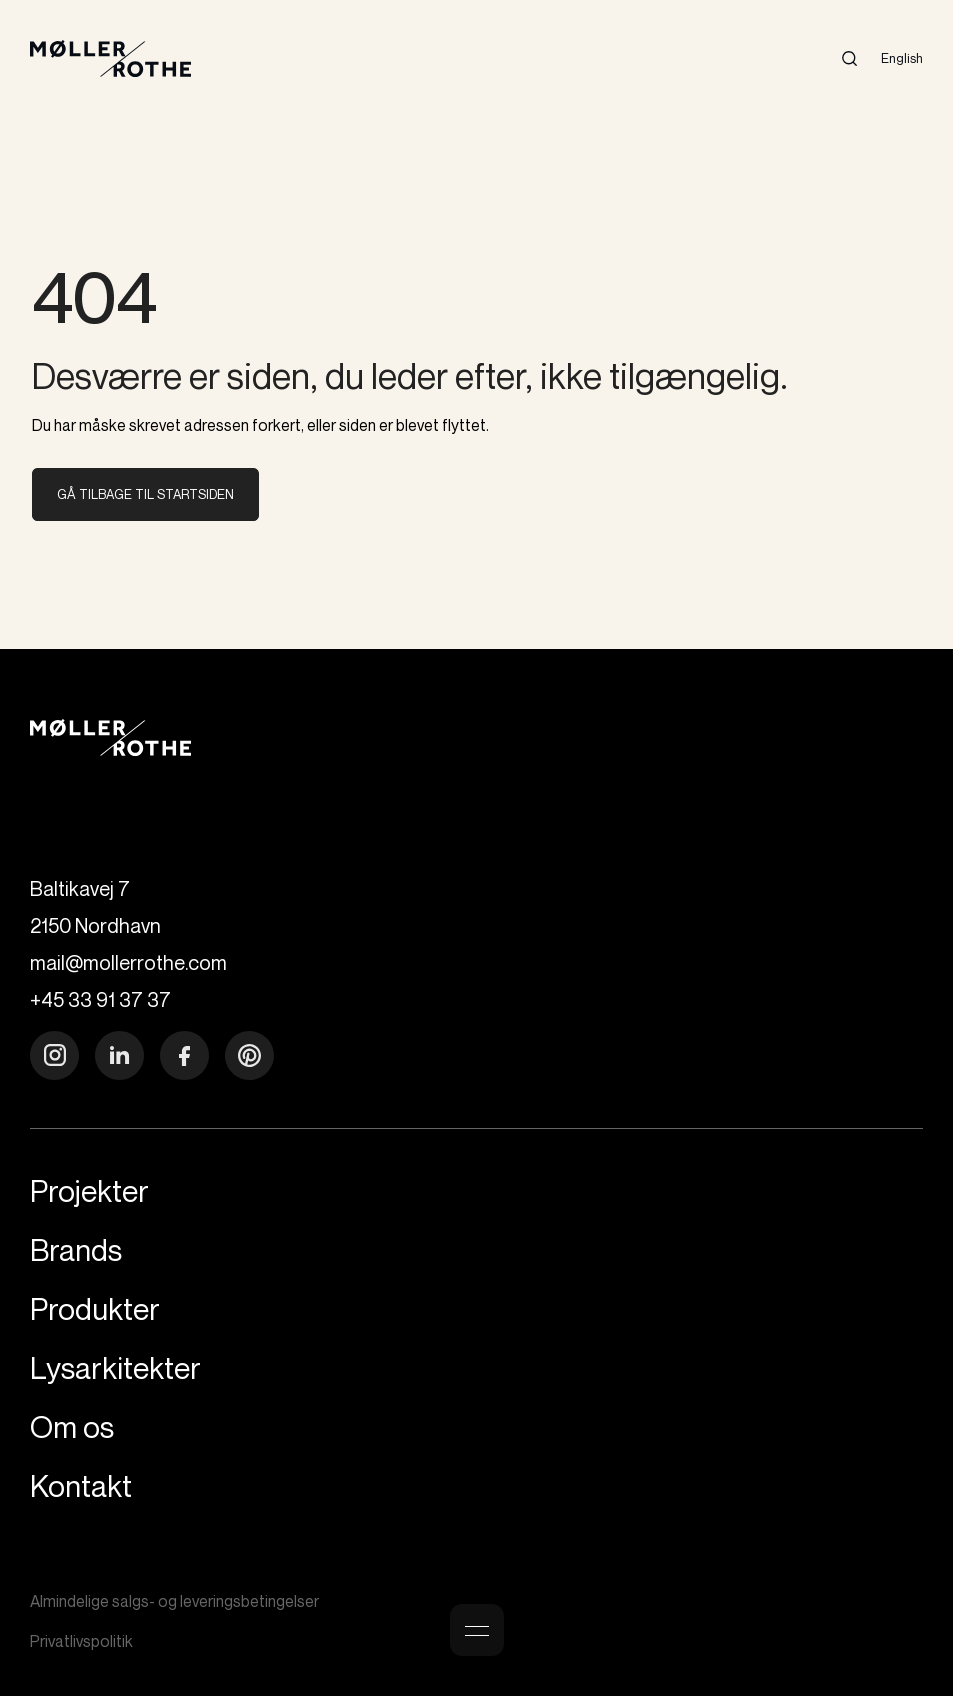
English (902, 58)
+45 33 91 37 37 (100, 999)
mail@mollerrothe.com (128, 962)
